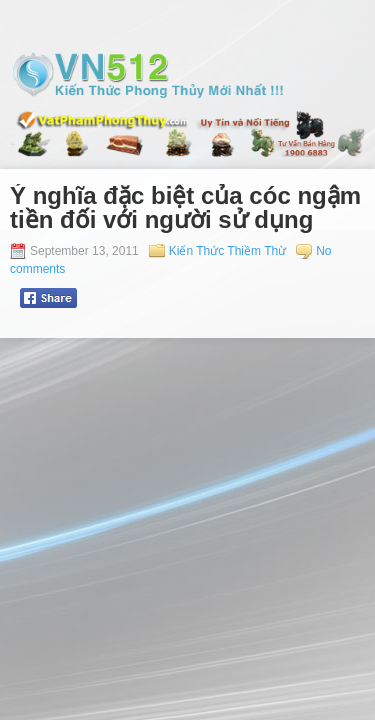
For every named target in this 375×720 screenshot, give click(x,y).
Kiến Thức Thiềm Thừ (227, 251)
